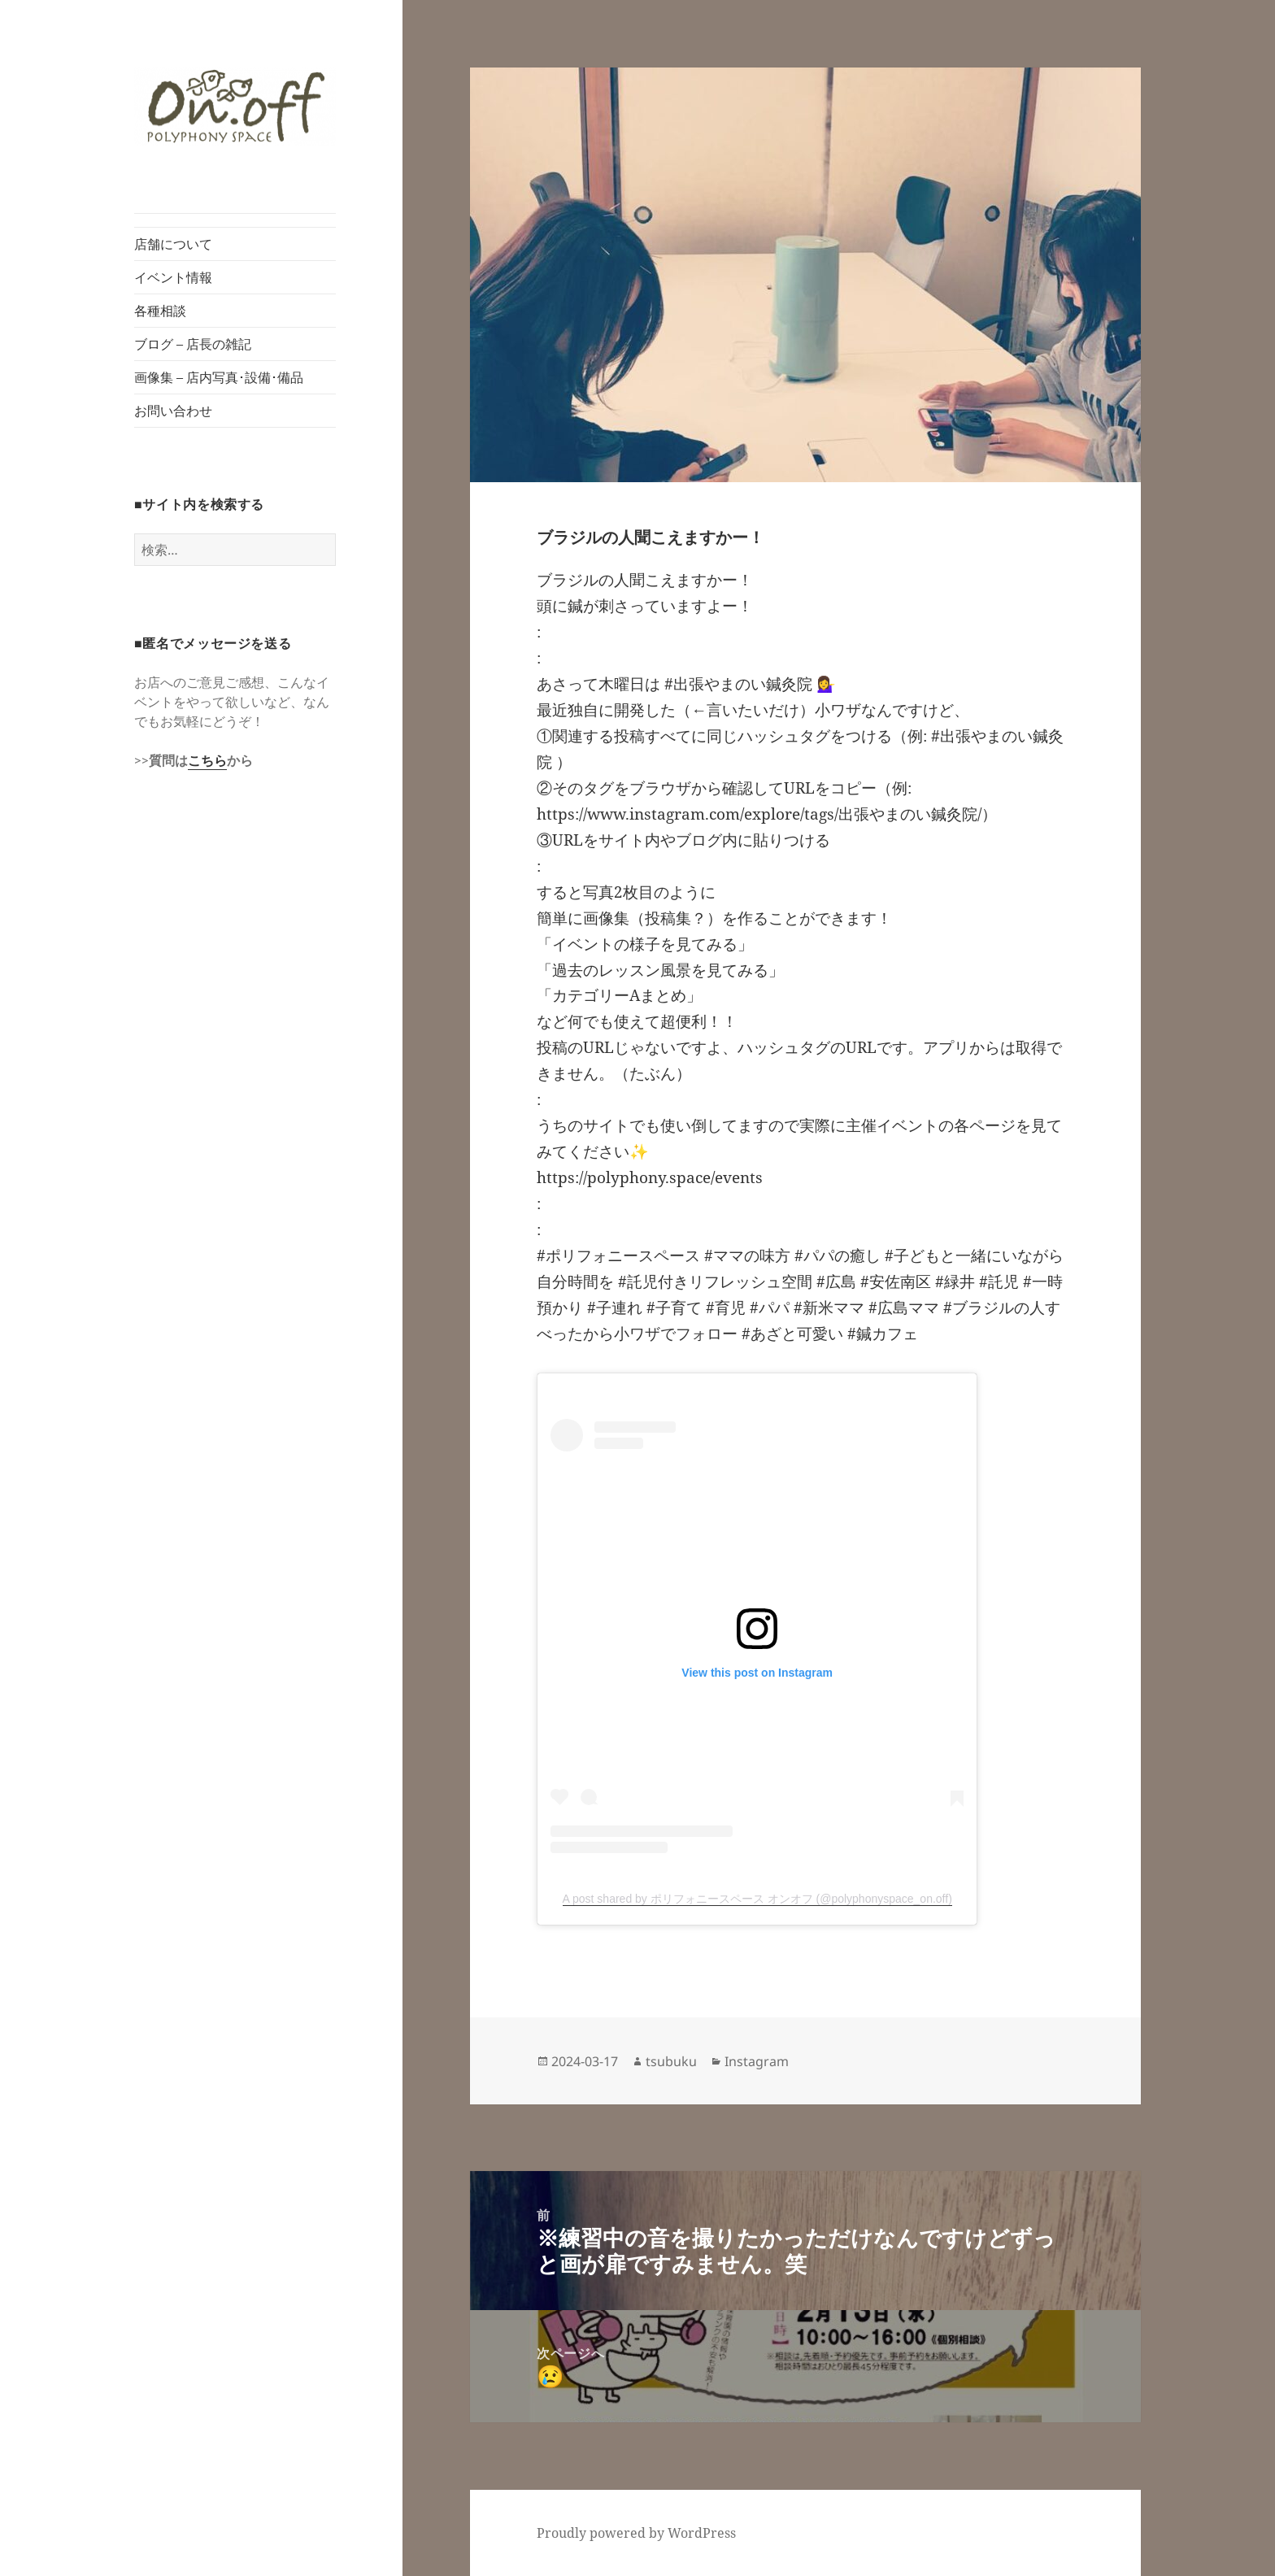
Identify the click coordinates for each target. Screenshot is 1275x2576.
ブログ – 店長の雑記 (192, 344)
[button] (235, 106)
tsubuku (671, 2061)
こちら (207, 760)
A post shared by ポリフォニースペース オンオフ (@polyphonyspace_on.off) (757, 1898)
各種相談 (160, 311)
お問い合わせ (173, 411)
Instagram (757, 2061)
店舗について (173, 244)
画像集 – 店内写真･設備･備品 (218, 377)
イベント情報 (173, 277)
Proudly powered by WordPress (636, 2533)
